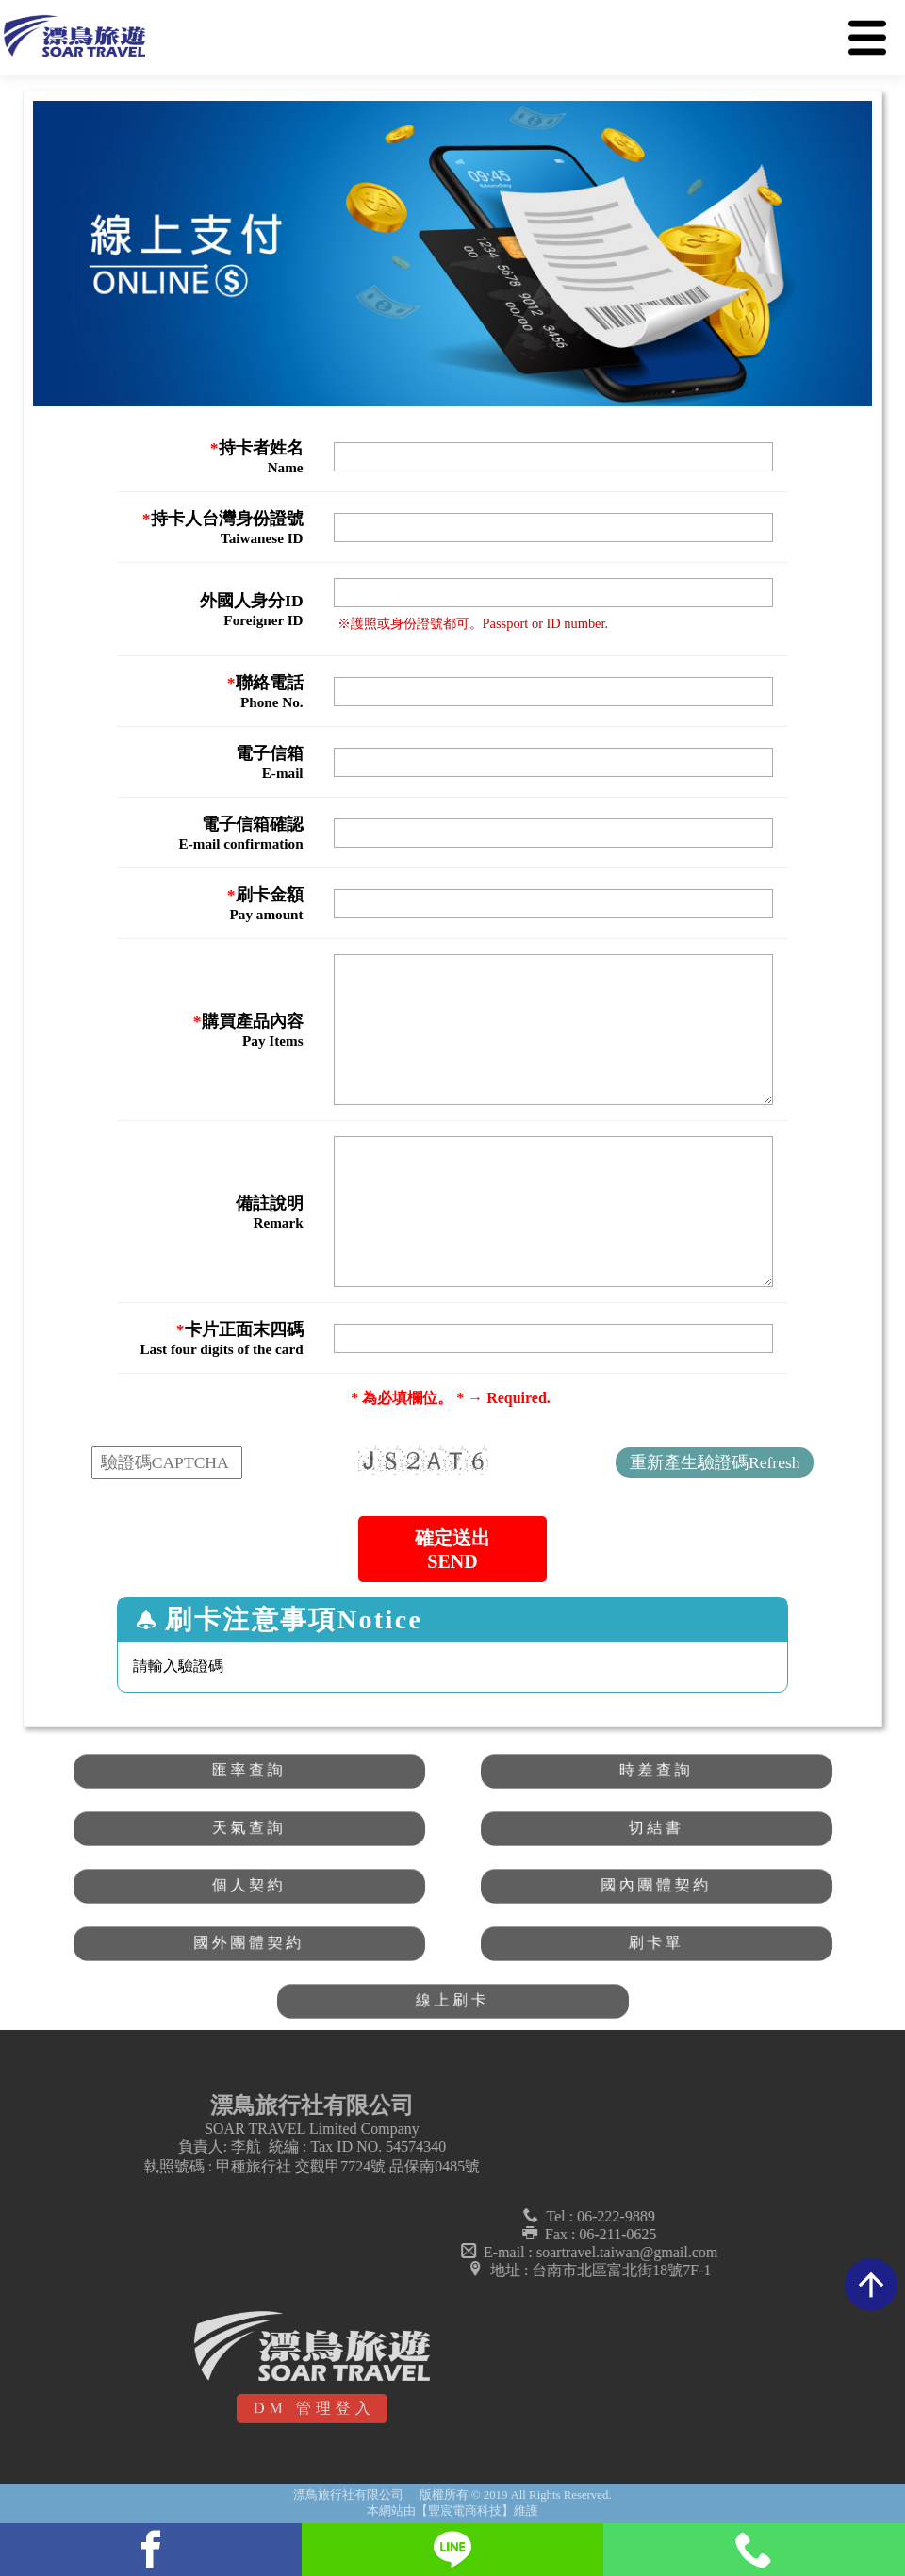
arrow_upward (871, 2285)
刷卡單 (657, 1943)
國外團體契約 (249, 1943)
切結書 (657, 1828)
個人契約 (248, 1885)
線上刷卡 (452, 2000)
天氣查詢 (248, 1828)
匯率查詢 (248, 1770)
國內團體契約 (656, 1885)
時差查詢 (655, 1770)
